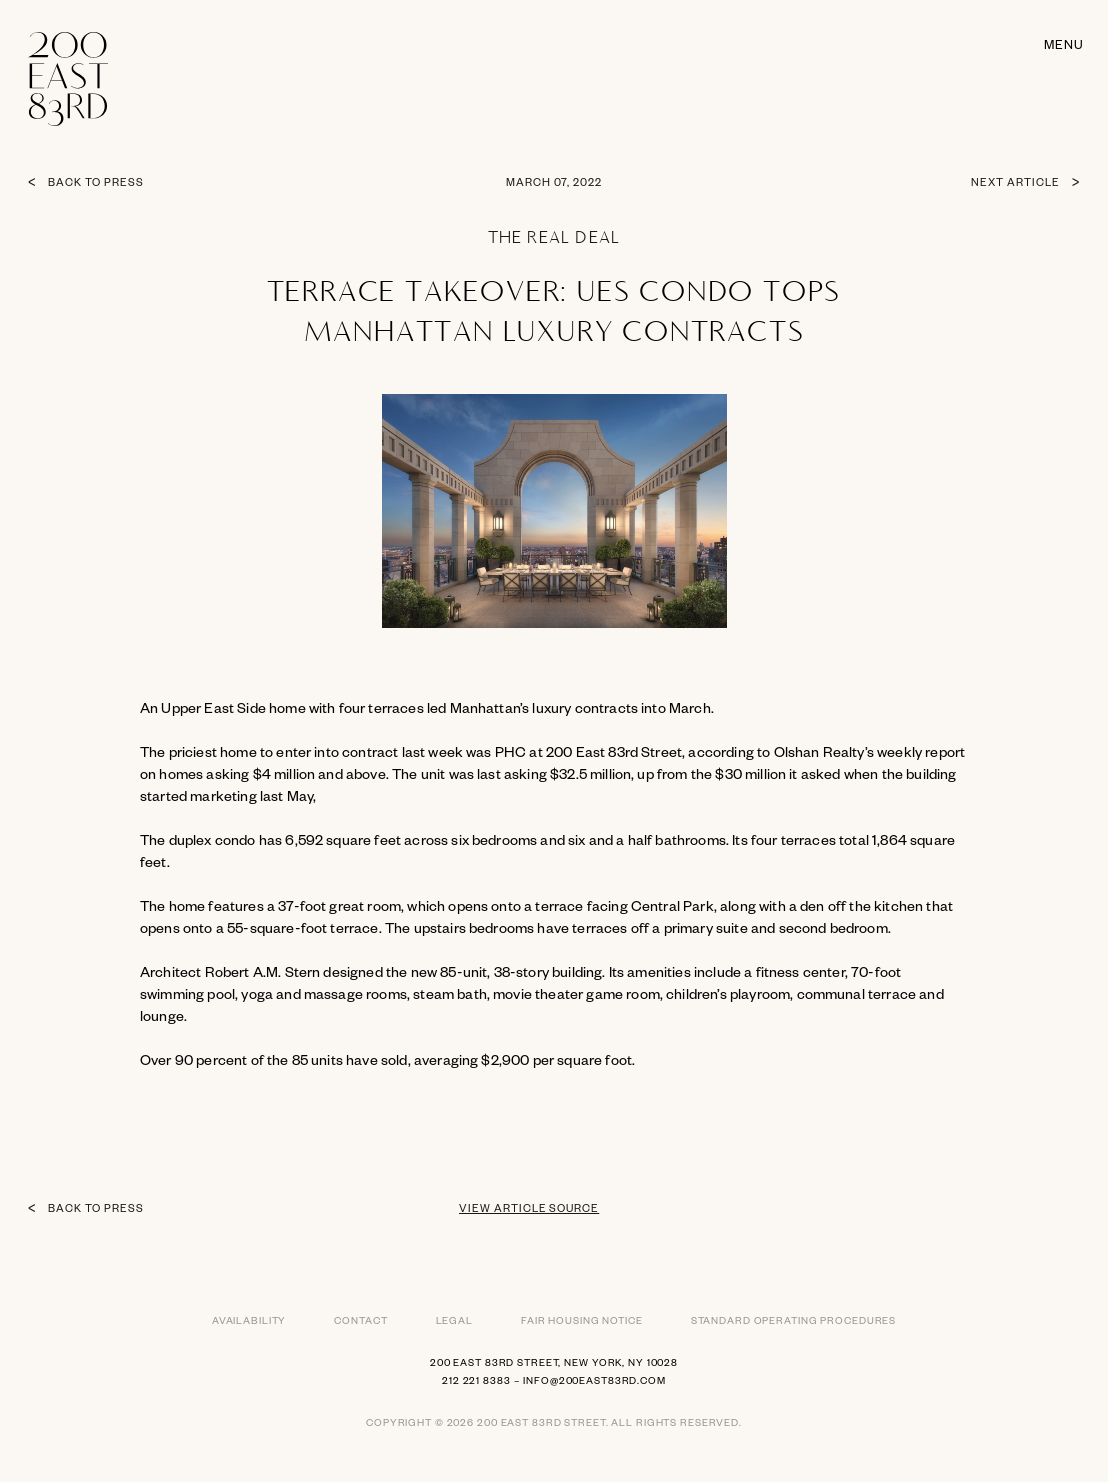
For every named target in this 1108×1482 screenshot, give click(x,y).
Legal (454, 1322)
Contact (360, 1322)
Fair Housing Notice (582, 1322)
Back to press (95, 184)
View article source (529, 1210)
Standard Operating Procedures (794, 1322)
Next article (1015, 184)
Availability (249, 1322)
